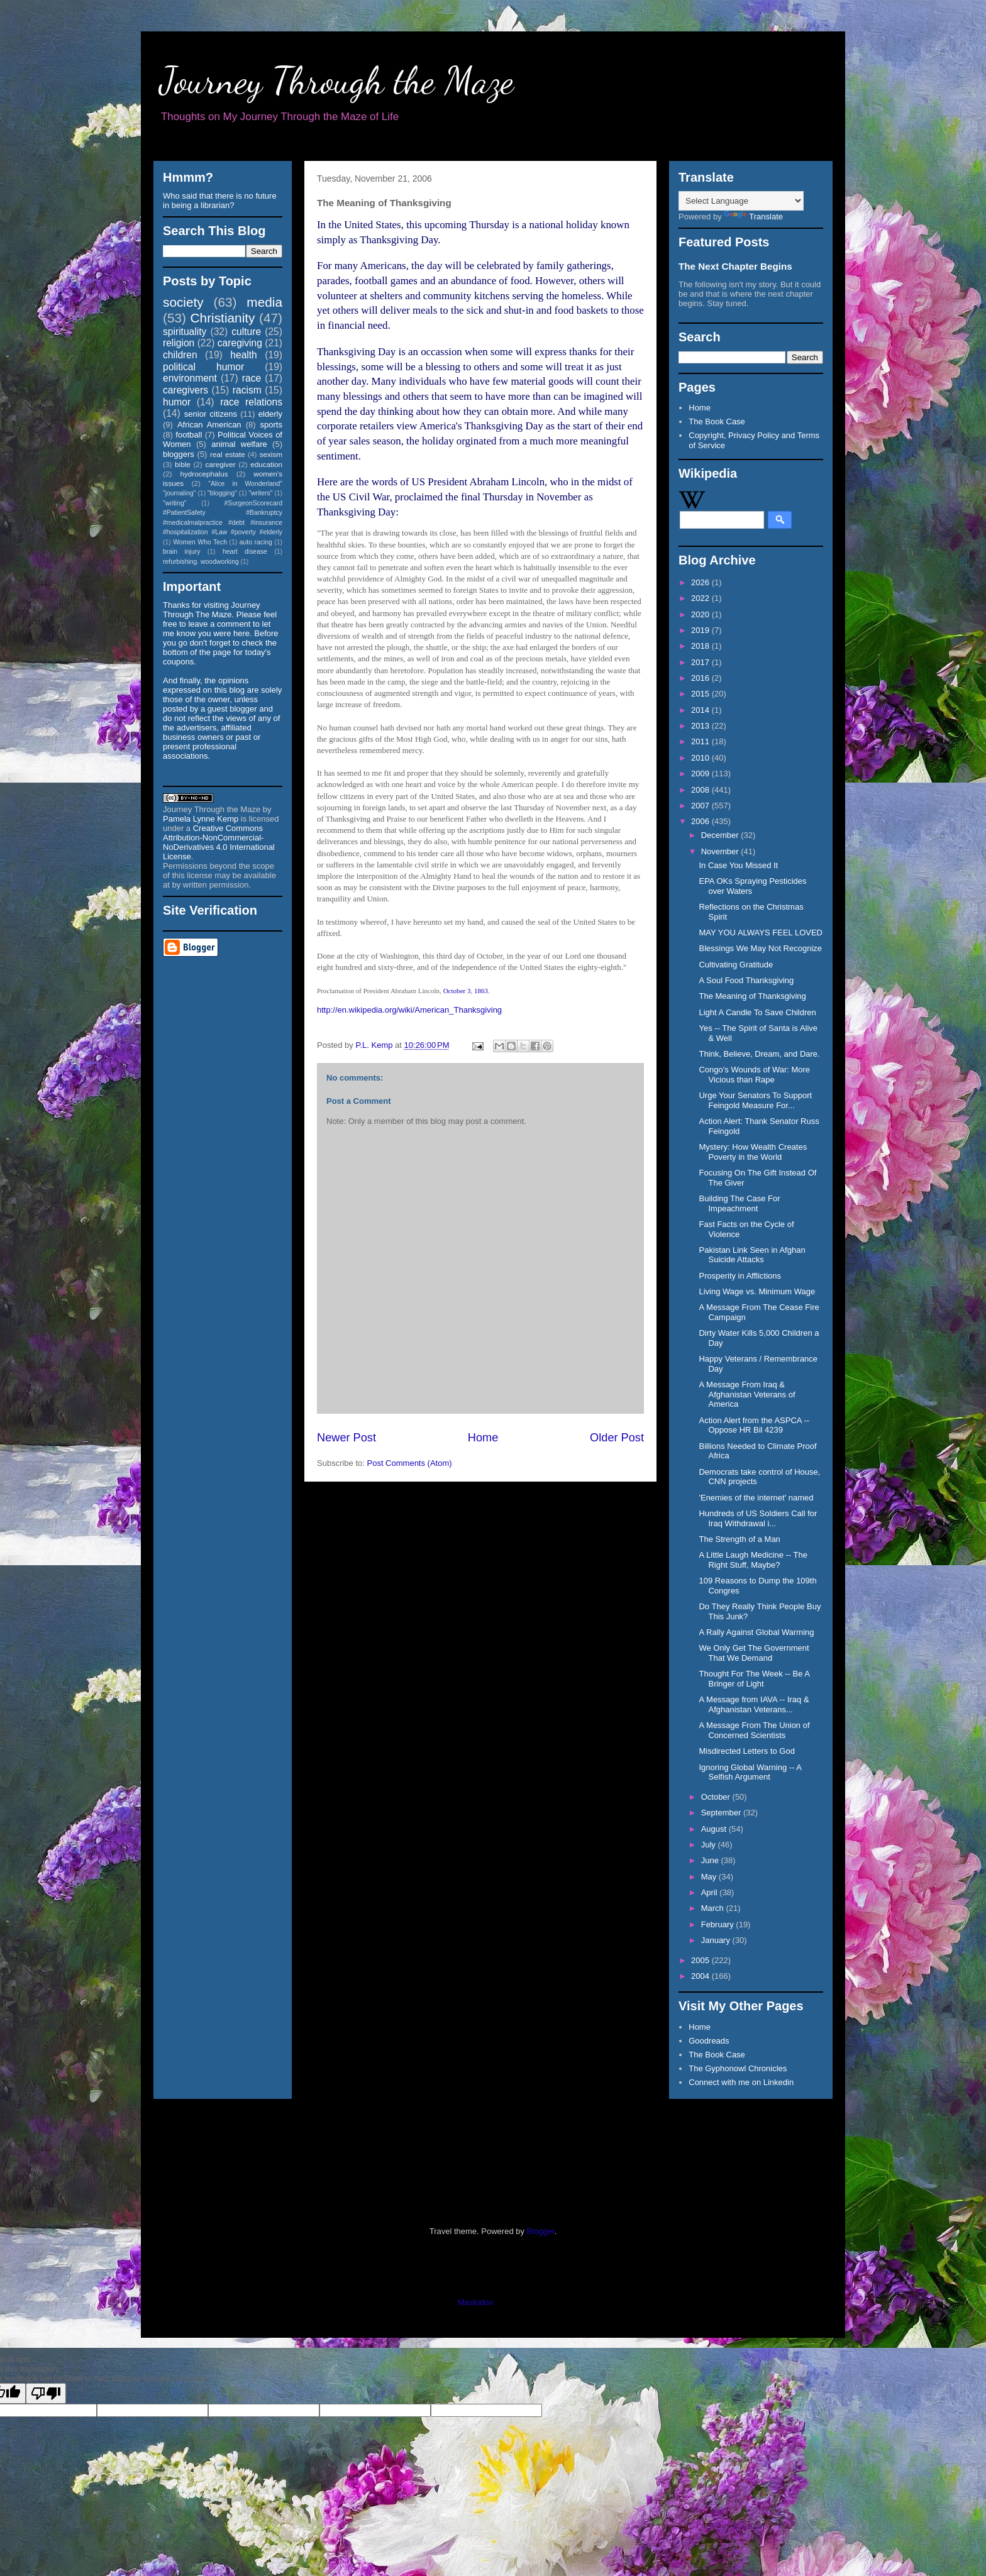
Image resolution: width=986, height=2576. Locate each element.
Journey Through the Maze (337, 80)
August (715, 1829)
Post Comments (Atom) (409, 1463)
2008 (701, 790)
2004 (701, 1976)
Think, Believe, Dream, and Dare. (759, 1054)
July (709, 1844)
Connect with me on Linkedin (741, 2082)
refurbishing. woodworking (201, 561)
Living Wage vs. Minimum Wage (757, 1291)
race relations (251, 402)
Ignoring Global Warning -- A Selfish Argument (750, 1772)
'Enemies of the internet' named (756, 1497)
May (710, 1876)
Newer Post (346, 1437)
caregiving (240, 343)
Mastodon (476, 2302)
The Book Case (717, 421)
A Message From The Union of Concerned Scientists (754, 1730)
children (180, 355)
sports (271, 424)
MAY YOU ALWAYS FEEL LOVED (761, 932)
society (183, 302)
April (710, 1892)
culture (246, 331)
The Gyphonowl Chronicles (738, 2068)
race (251, 378)
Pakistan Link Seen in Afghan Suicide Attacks (752, 1255)
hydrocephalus (204, 474)
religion (178, 343)
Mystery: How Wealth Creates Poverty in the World (753, 1152)
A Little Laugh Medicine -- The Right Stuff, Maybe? (753, 1560)
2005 (701, 1960)
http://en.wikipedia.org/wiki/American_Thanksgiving (409, 1010)
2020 (701, 614)
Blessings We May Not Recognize (760, 948)
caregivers (185, 390)
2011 (701, 741)
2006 (701, 821)
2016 (701, 678)
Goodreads (709, 2040)
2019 (701, 630)
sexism (271, 454)
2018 (701, 646)
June (711, 1860)
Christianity (223, 318)
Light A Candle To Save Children (757, 1012)
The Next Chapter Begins (735, 266)
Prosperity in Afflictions (740, 1275)
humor (177, 402)
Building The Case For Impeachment (739, 1203)
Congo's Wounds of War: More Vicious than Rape (754, 1074)
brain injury (181, 551)
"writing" (174, 503)
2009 (701, 773)
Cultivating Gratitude (736, 964)
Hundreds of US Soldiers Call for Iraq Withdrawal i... (758, 1518)
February (718, 1924)
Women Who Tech (200, 542)
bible (183, 464)
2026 (701, 582)
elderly (270, 414)
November (721, 851)
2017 (701, 662)
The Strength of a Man (739, 1539)
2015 (701, 693)
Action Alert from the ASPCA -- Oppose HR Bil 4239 (754, 1425)
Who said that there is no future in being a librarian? (220, 200)
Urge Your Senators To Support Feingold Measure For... (755, 1100)
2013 (701, 725)
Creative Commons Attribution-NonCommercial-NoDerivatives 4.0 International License (219, 842)
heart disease (245, 551)
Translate (753, 216)
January (717, 1940)
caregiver (221, 464)
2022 (701, 598)
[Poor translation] (46, 2393)
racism (247, 390)
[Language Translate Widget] (741, 201)
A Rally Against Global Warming (756, 1632)
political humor (203, 366)
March (713, 1908)
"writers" (260, 493)
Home (483, 1437)
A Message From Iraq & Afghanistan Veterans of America (747, 1394)
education (266, 464)
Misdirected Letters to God (746, 1751)
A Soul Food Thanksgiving (746, 980)
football (188, 434)
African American (209, 424)
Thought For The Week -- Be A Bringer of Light (754, 1678)
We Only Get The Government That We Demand (754, 1653)
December (721, 835)
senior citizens (210, 414)
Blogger (541, 2231)
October (717, 1797)
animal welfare (239, 444)
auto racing (256, 542)
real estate (227, 454)
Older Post (617, 1437)
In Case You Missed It (738, 865)
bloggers (178, 454)
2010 (701, 757)
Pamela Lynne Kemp (200, 818)
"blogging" (222, 493)
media (264, 302)
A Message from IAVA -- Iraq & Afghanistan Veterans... (754, 1704)
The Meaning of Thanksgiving (752, 996)
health (243, 355)
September (722, 1812)
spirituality (184, 331)
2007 (701, 805)
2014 (701, 710)
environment (190, 378)
